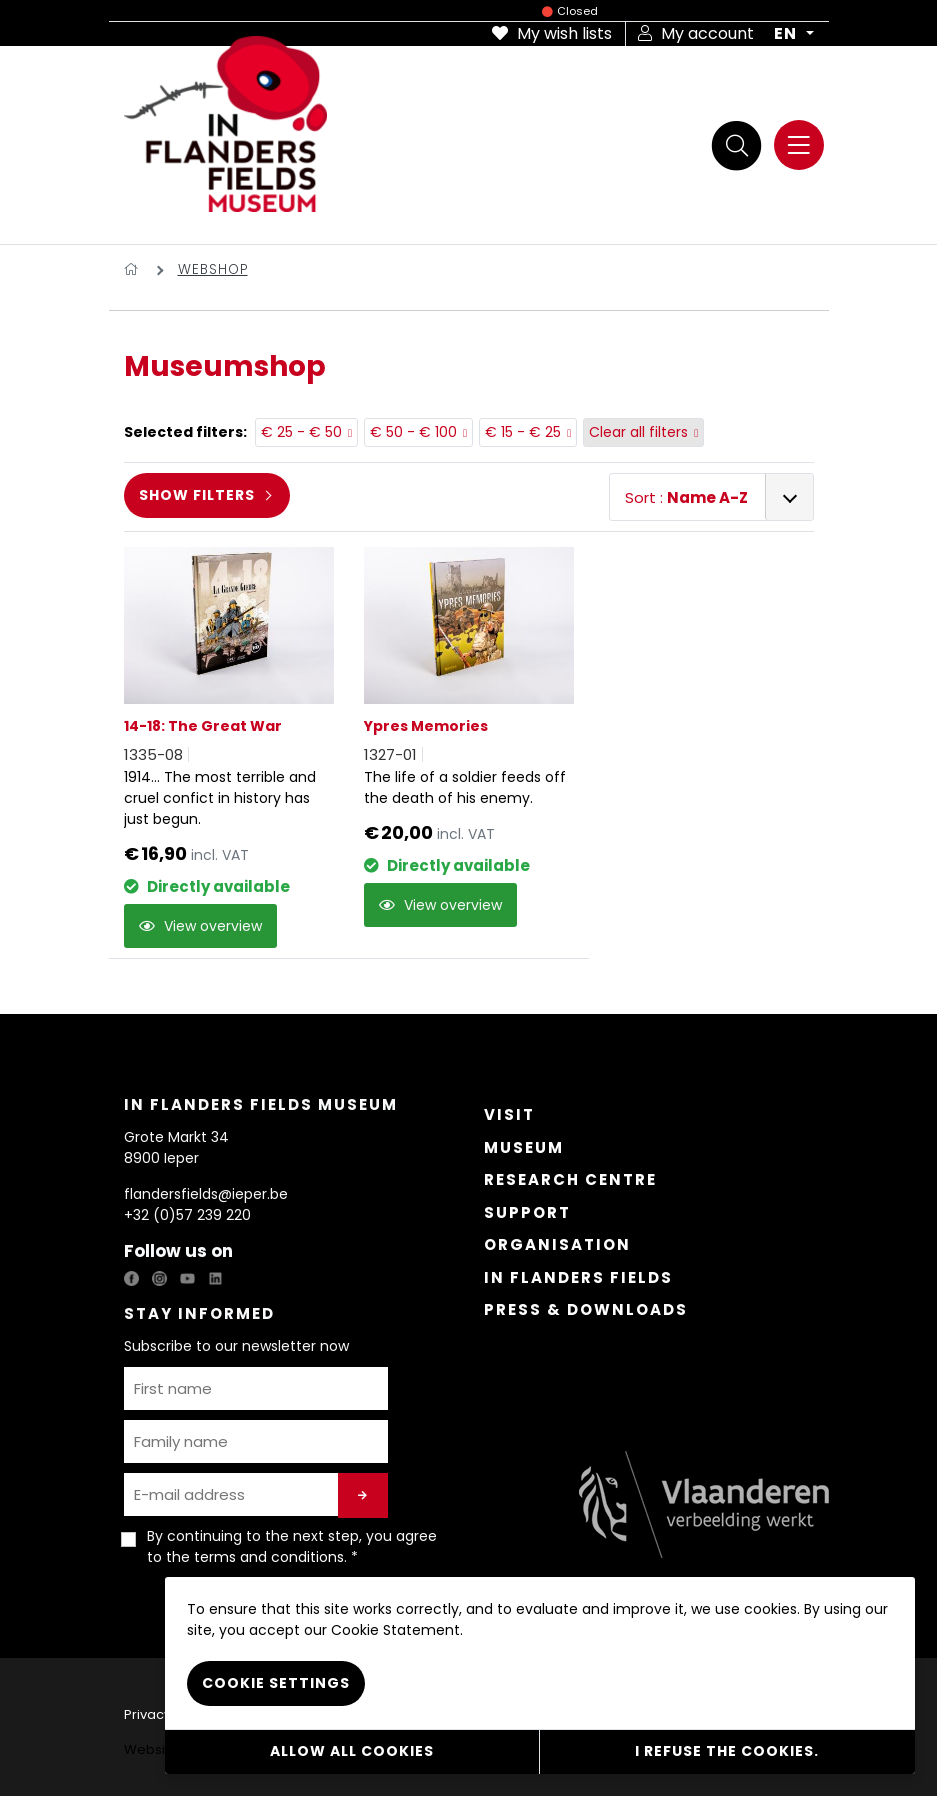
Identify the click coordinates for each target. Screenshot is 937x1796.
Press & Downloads (586, 1309)
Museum (524, 1147)
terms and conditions (269, 1557)
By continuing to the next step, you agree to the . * (292, 1546)
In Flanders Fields (578, 1277)
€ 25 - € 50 (307, 433)
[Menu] (799, 145)
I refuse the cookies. (727, 1751)
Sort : (686, 497)
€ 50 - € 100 (419, 433)
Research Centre (570, 1179)
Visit (509, 1114)
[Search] (737, 145)
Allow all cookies (352, 1751)
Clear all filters (644, 433)
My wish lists (552, 33)
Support (527, 1212)
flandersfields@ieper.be (206, 1194)
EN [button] (787, 34)
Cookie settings (276, 1683)
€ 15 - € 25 (528, 433)
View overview (200, 926)
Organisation (557, 1244)
